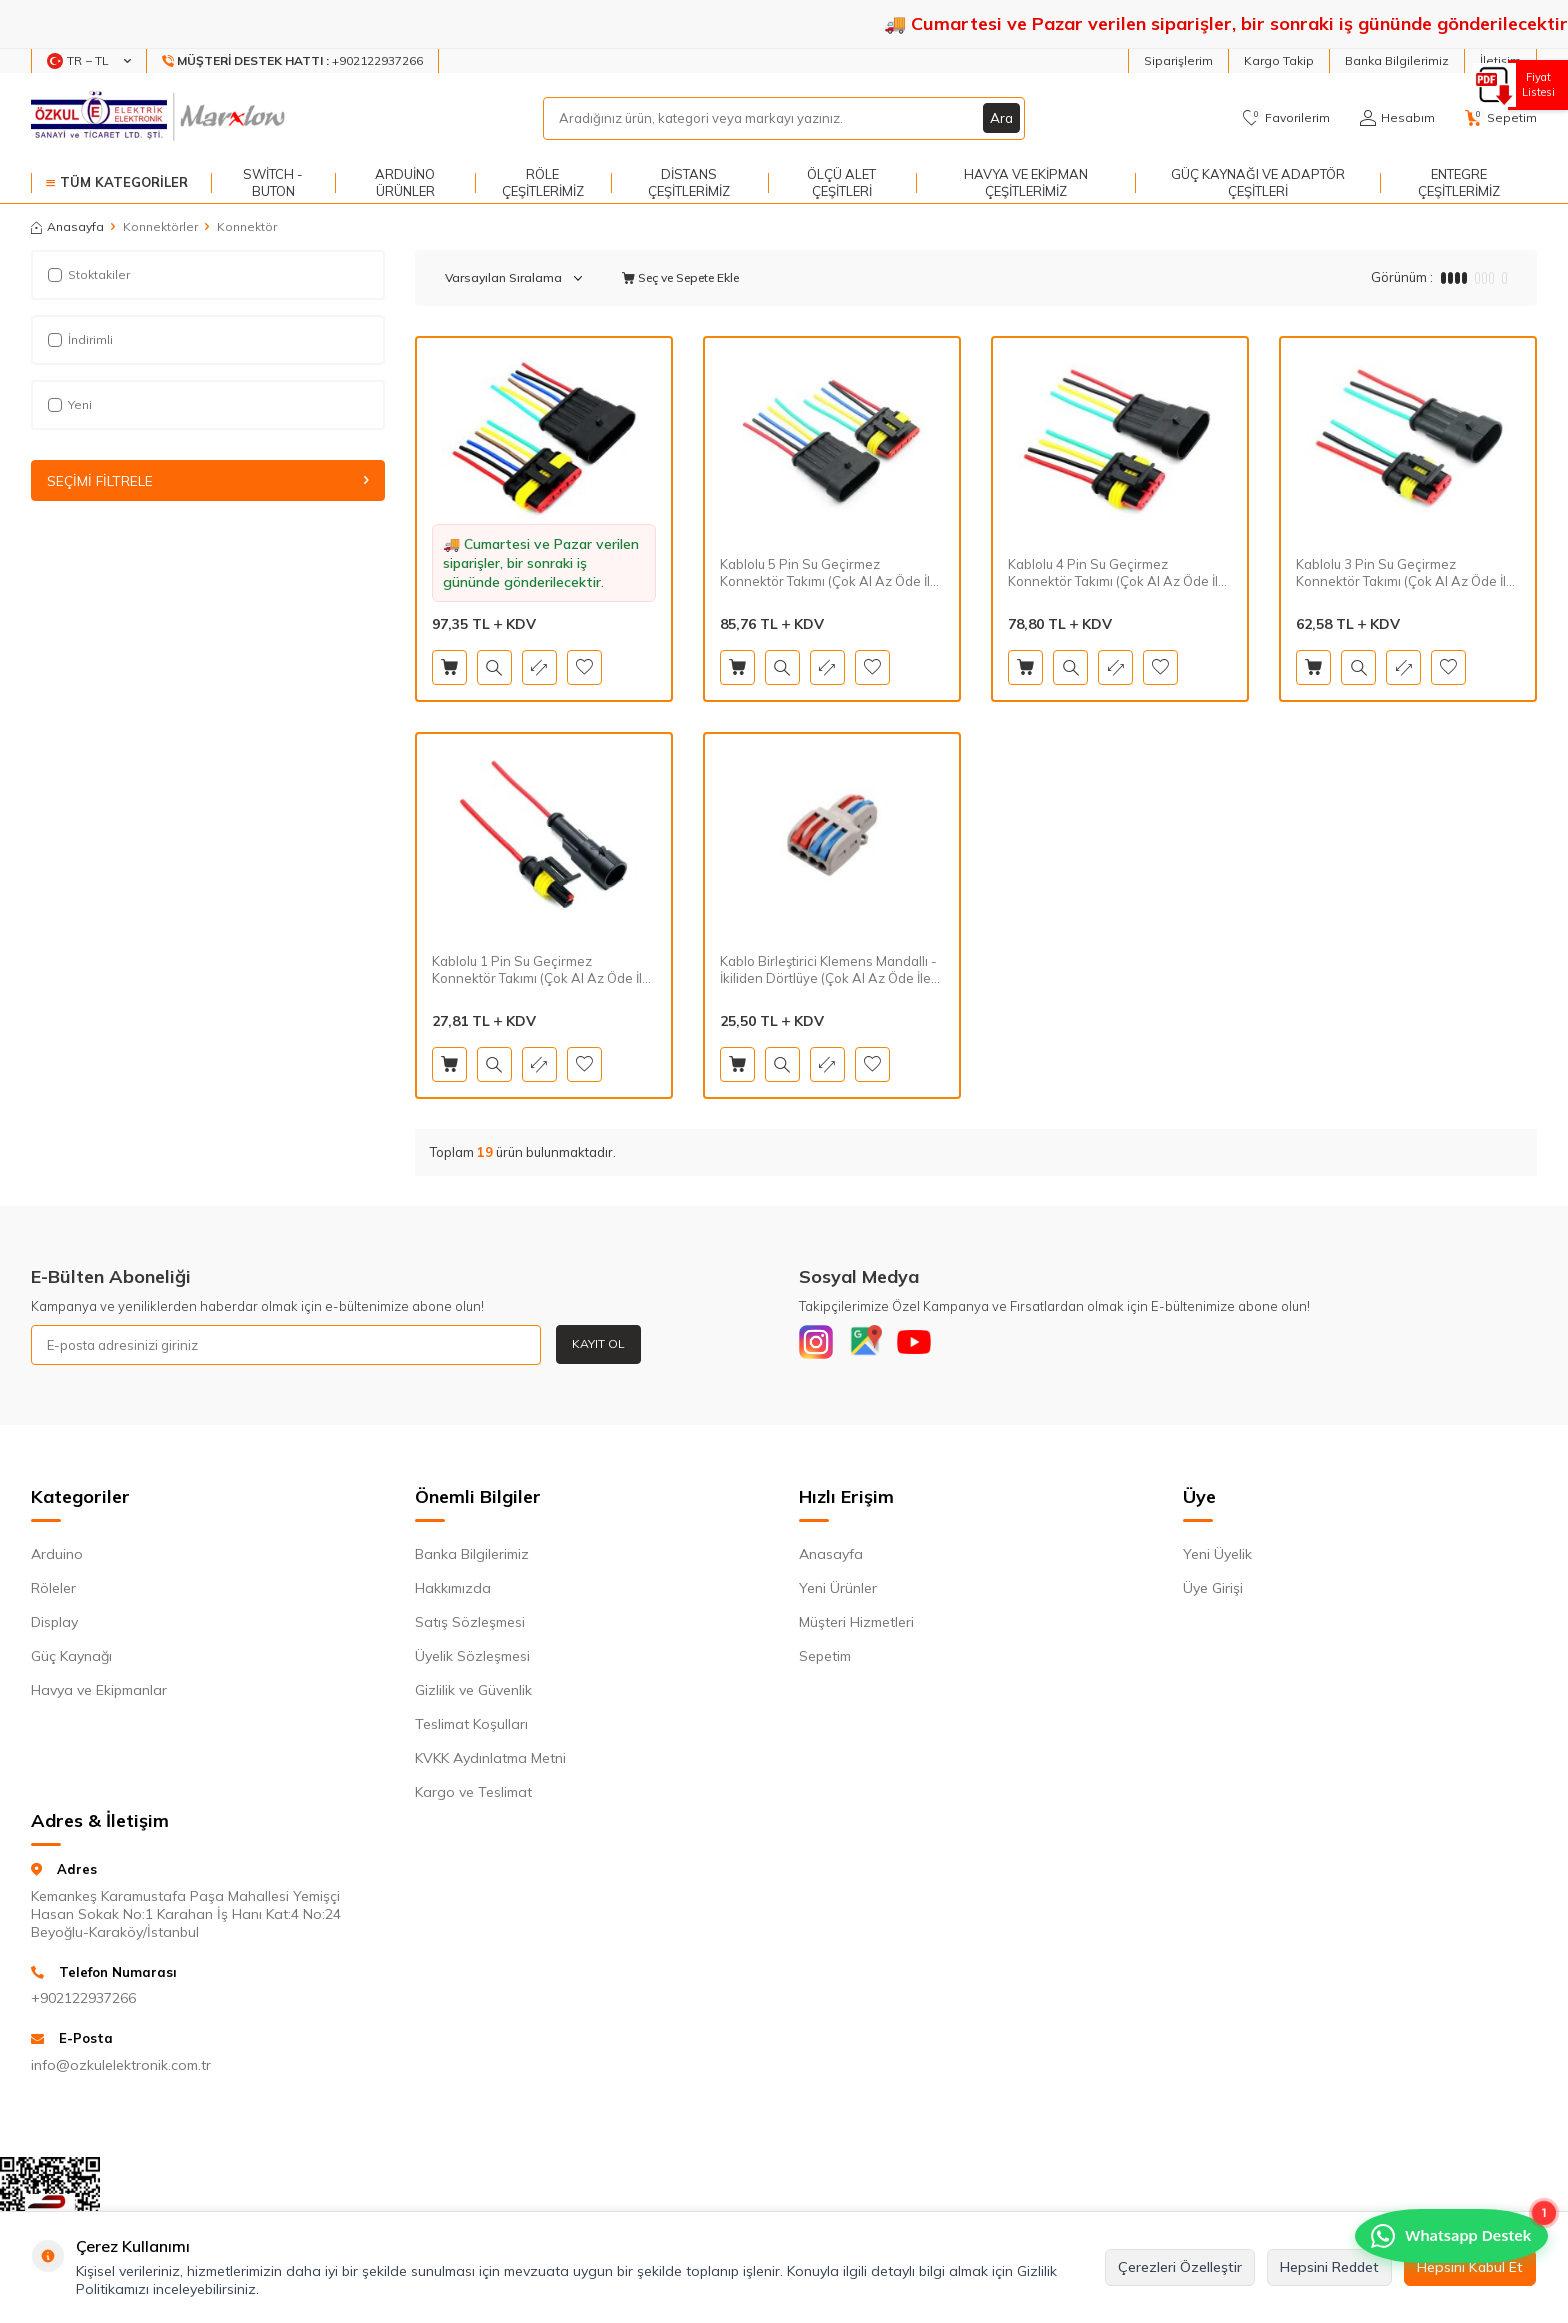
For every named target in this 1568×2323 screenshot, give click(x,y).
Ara (1001, 118)
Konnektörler (160, 226)
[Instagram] (819, 1345)
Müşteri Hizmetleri (856, 1627)
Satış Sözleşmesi (470, 1627)
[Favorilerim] (1286, 118)
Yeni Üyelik (1217, 1559)
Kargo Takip (1279, 60)
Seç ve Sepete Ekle (680, 277)
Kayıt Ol (598, 1343)
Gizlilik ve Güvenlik (473, 1695)
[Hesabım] (1397, 118)
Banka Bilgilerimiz (1397, 60)
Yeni (70, 404)
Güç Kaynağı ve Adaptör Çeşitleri (1258, 182)
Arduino (57, 1559)
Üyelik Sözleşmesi (472, 1661)
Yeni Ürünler (838, 1593)
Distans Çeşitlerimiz (689, 182)
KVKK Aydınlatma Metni (490, 1763)
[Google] (874, 1345)
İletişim (1500, 60)
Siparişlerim (1178, 60)
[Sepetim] (1501, 118)
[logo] (160, 118)
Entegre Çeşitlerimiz (1459, 182)
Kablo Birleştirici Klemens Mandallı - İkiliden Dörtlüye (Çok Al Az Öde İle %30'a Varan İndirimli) (828, 970)
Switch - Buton (273, 182)
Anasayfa (67, 226)
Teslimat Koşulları (471, 1729)
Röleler (53, 1593)
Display (54, 1627)
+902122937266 (83, 2003)
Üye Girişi (1213, 1593)
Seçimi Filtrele (208, 481)
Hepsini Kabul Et (1470, 2267)
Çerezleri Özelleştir (1180, 2267)
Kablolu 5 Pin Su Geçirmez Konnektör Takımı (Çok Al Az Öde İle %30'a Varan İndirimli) (829, 573)
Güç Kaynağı (71, 1661)
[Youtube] (929, 1345)
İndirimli (80, 339)
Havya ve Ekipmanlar (99, 1695)
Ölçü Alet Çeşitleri (841, 182)
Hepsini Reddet (1329, 2267)
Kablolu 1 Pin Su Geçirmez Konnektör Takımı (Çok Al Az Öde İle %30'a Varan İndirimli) (541, 970)
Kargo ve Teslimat (473, 1797)
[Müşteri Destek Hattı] (293, 61)
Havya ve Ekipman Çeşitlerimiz (1026, 182)
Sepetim (825, 1661)
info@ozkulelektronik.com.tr (121, 2069)
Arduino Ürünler (405, 182)
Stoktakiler (89, 274)
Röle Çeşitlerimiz (543, 182)
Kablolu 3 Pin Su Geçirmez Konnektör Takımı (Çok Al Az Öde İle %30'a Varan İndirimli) (1405, 573)
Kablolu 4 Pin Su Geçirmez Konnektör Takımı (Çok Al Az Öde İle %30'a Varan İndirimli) (1117, 573)
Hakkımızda (453, 1593)
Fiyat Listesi (1535, 84)
